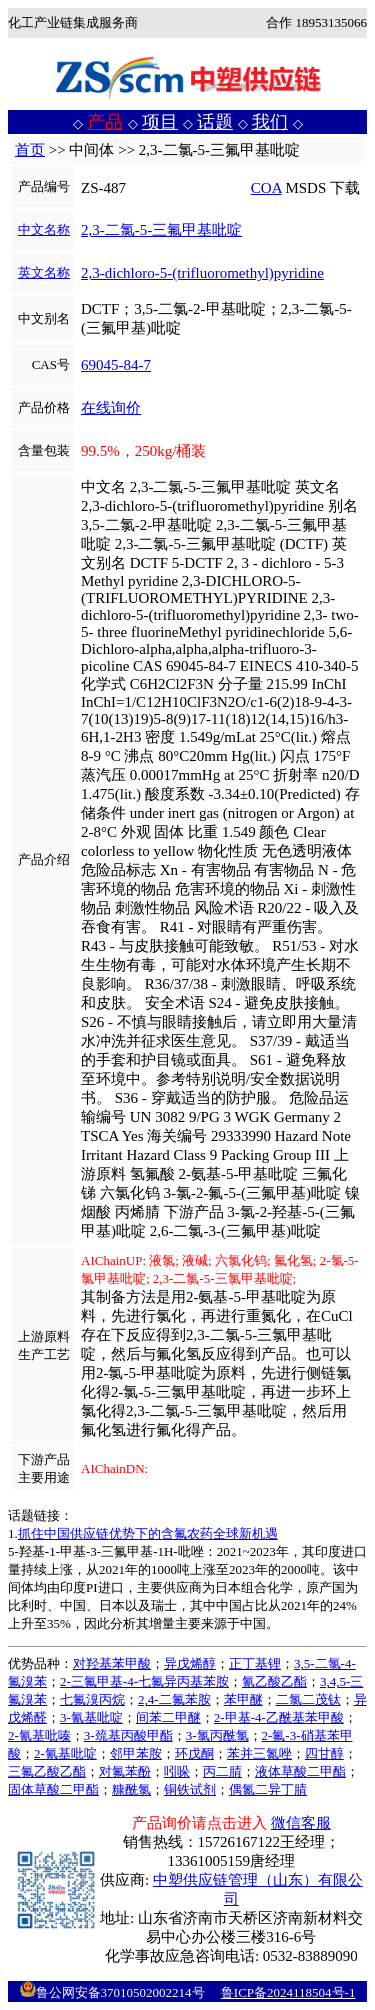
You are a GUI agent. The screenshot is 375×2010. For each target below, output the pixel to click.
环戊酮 (194, 1753)
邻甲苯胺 (136, 1753)
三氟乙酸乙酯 (47, 1771)
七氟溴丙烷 (92, 1699)
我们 (270, 122)
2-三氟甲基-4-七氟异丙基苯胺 (144, 1681)
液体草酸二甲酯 (300, 1771)
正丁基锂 (255, 1663)
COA (266, 188)
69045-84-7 (116, 365)
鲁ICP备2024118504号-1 (288, 1992)
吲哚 (177, 1771)
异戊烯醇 (190, 1663)
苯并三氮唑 (259, 1753)
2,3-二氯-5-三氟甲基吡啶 (161, 230)
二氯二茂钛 (308, 1699)
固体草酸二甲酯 (53, 1789)
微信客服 (301, 1823)
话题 (215, 122)
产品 (105, 122)
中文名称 (44, 229)
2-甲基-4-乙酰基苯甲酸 (279, 1717)
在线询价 (111, 408)
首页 (30, 150)
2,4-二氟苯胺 (174, 1699)
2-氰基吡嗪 (39, 1735)
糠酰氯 (131, 1789)
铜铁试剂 (190, 1789)
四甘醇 (324, 1753)
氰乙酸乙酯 (274, 1681)
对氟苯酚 (125, 1771)
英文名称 (44, 272)
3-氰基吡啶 (91, 1717)
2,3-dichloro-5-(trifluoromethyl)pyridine (202, 273)
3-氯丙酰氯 (217, 1735)
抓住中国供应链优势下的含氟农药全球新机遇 (148, 1533)
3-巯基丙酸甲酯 (128, 1735)
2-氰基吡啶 (65, 1753)
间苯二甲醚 (168, 1717)
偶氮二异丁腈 (268, 1789)
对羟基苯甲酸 (112, 1663)
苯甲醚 (243, 1699)
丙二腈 (222, 1771)
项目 (160, 122)
